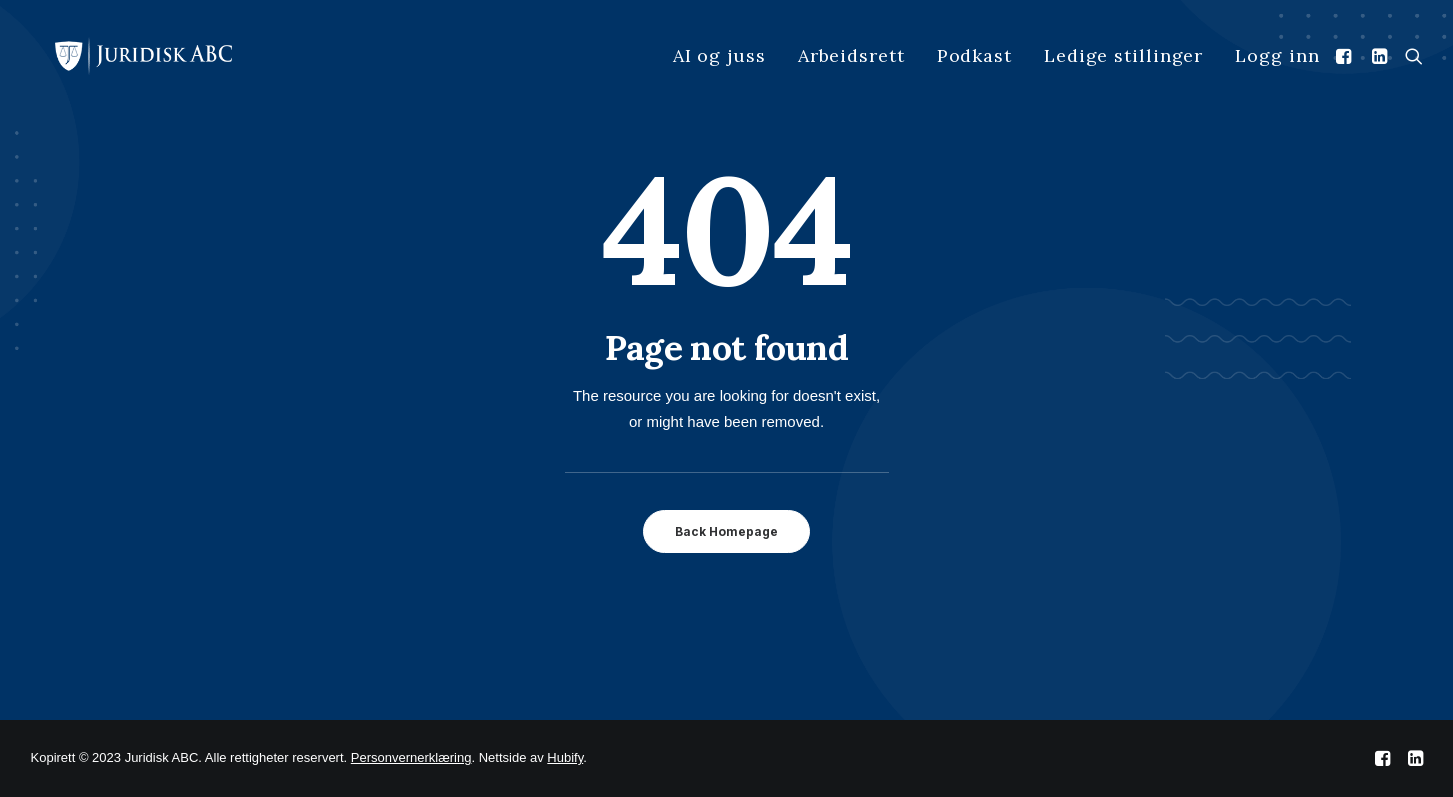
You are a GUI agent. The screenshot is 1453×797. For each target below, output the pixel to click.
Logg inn (1277, 55)
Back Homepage (726, 531)
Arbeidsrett (851, 55)
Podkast (974, 55)
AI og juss (719, 55)
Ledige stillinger (1123, 55)
